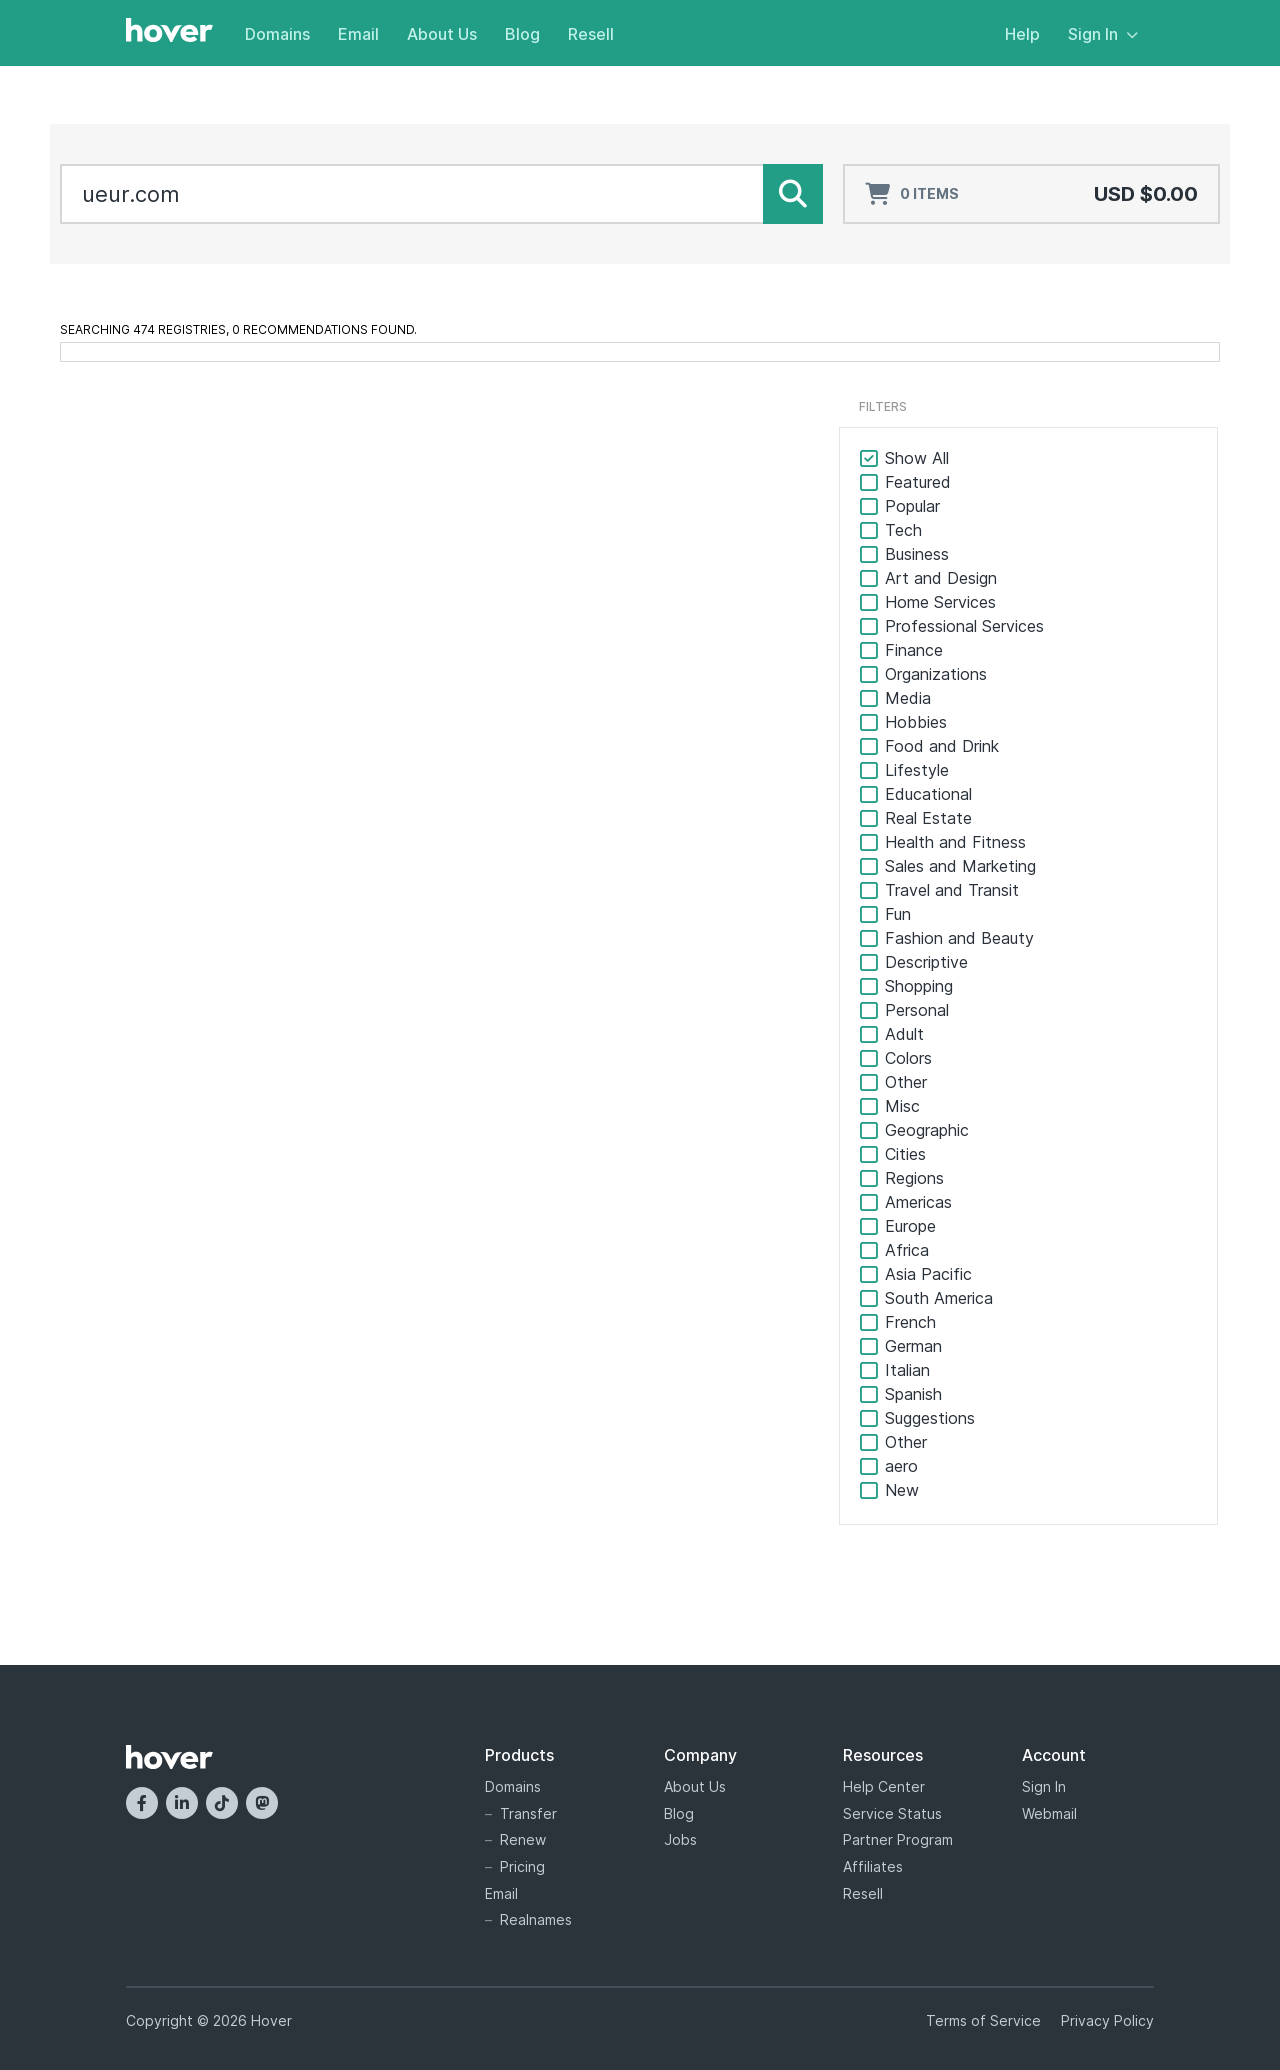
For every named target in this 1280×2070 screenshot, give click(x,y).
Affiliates (873, 1866)
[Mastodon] (262, 1803)
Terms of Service (983, 2020)
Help (1022, 34)
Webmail (1049, 1813)
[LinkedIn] (182, 1803)
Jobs (680, 1839)
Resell (591, 34)
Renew (523, 1839)
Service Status (892, 1813)
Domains (277, 34)
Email (358, 34)
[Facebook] (142, 1803)
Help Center (884, 1786)
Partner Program (898, 1839)
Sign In (1103, 34)
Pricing (522, 1866)
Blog (522, 34)
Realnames (536, 1919)
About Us (442, 34)
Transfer (528, 1813)
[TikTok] (222, 1803)
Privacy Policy (1107, 2020)
